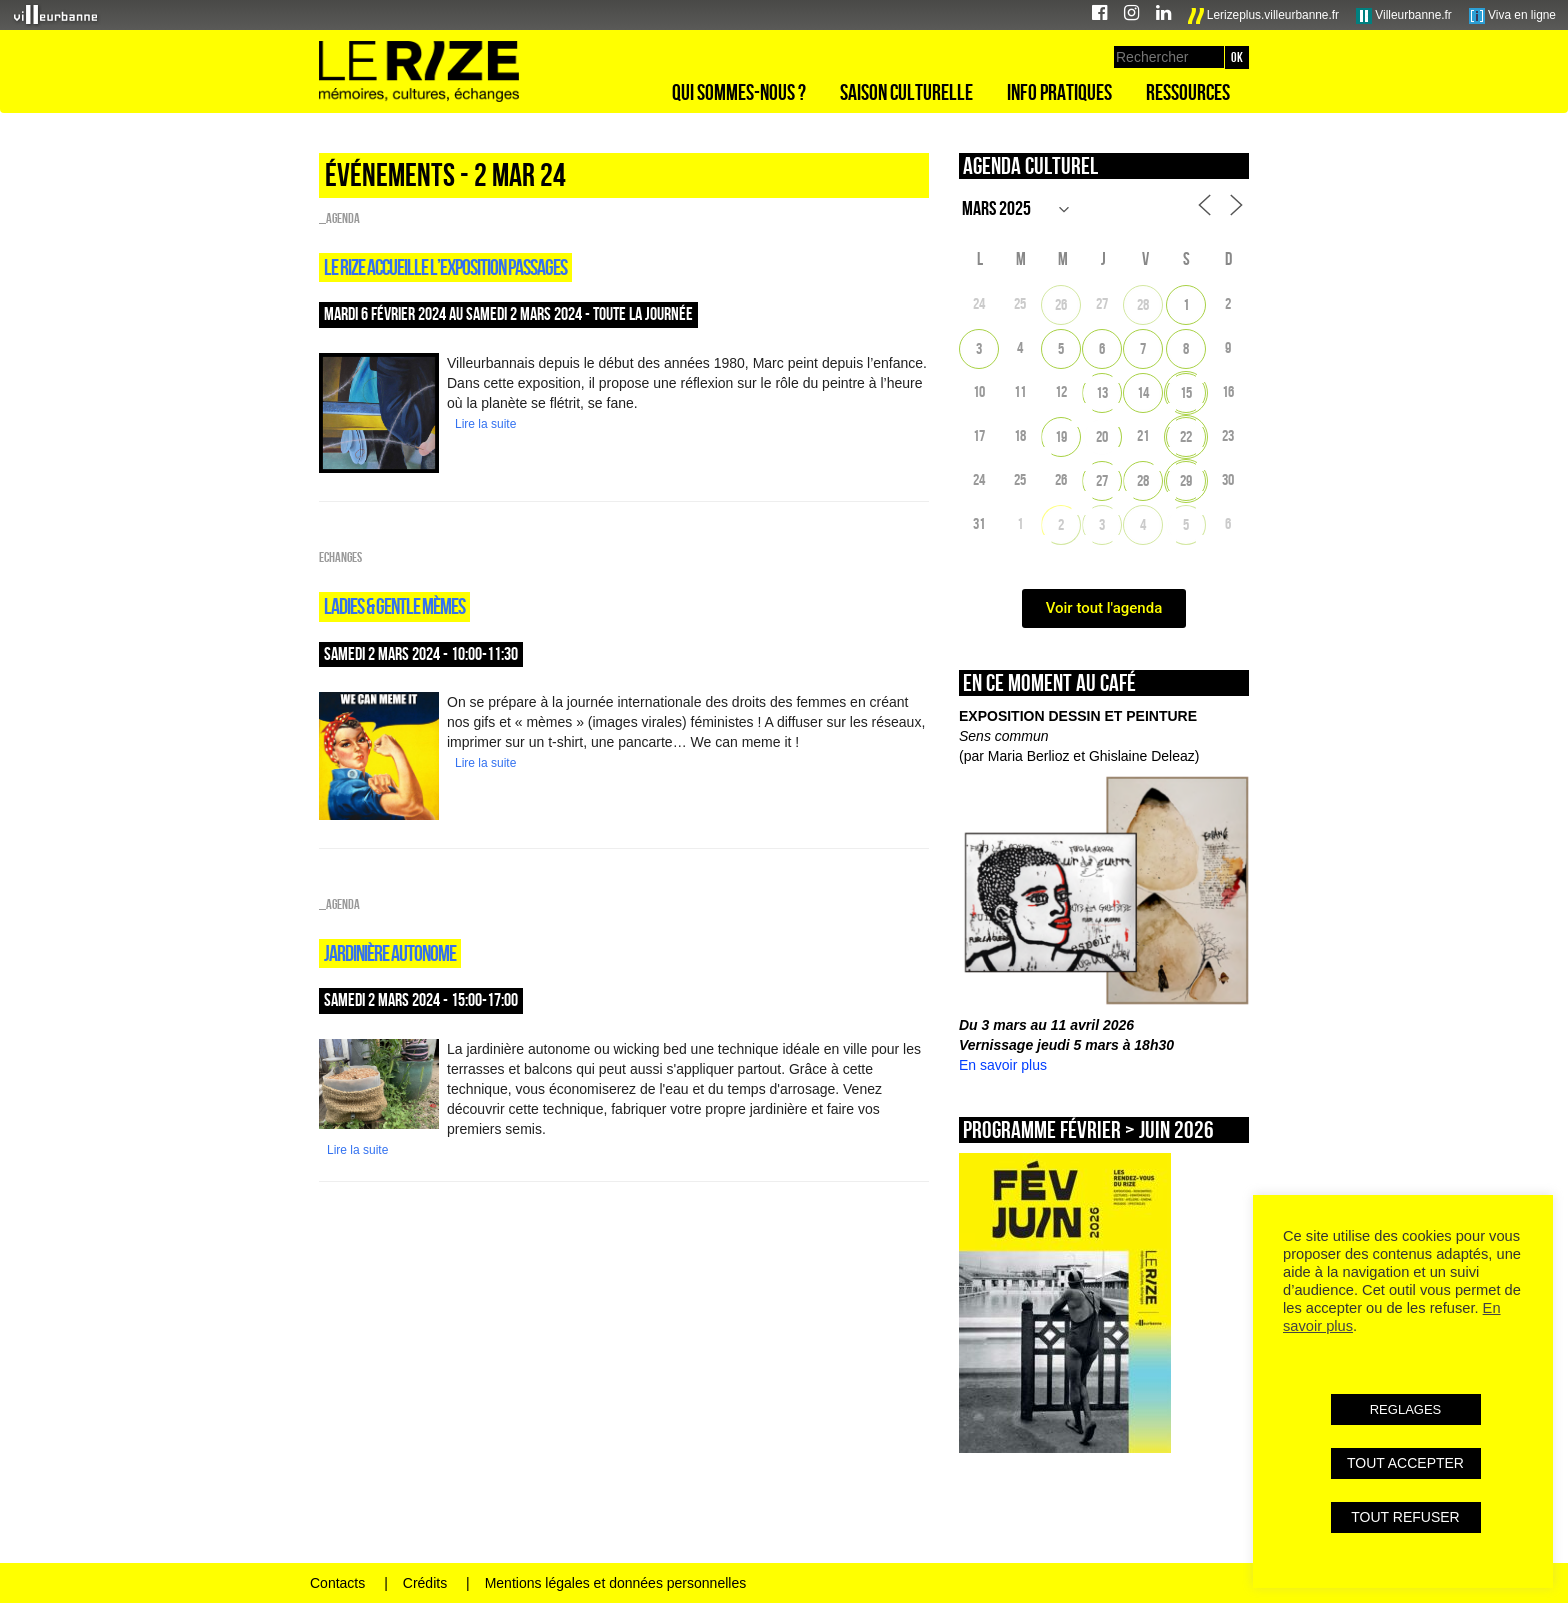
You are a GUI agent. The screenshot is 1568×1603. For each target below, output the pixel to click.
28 (1143, 304)
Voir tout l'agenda (1104, 608)
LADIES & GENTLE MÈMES (394, 606)
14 (1143, 392)
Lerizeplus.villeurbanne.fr (1264, 16)
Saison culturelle (906, 92)
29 (1186, 480)
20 (1102, 436)
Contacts (337, 1583)
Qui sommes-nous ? (739, 92)
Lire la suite (485, 424)
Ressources (1188, 92)
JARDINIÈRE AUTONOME (390, 953)
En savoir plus (1003, 1065)
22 (1186, 436)
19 (1061, 436)
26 (1061, 304)
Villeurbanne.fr (1404, 16)
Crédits (425, 1583)
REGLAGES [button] (1406, 1409)
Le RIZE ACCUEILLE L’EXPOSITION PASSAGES (445, 267)
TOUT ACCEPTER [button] (1405, 1463)
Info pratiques (1059, 92)
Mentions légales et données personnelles (616, 1583)
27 (1102, 480)
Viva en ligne (1512, 16)
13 (1102, 392)
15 (1186, 392)
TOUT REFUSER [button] (1405, 1517)
